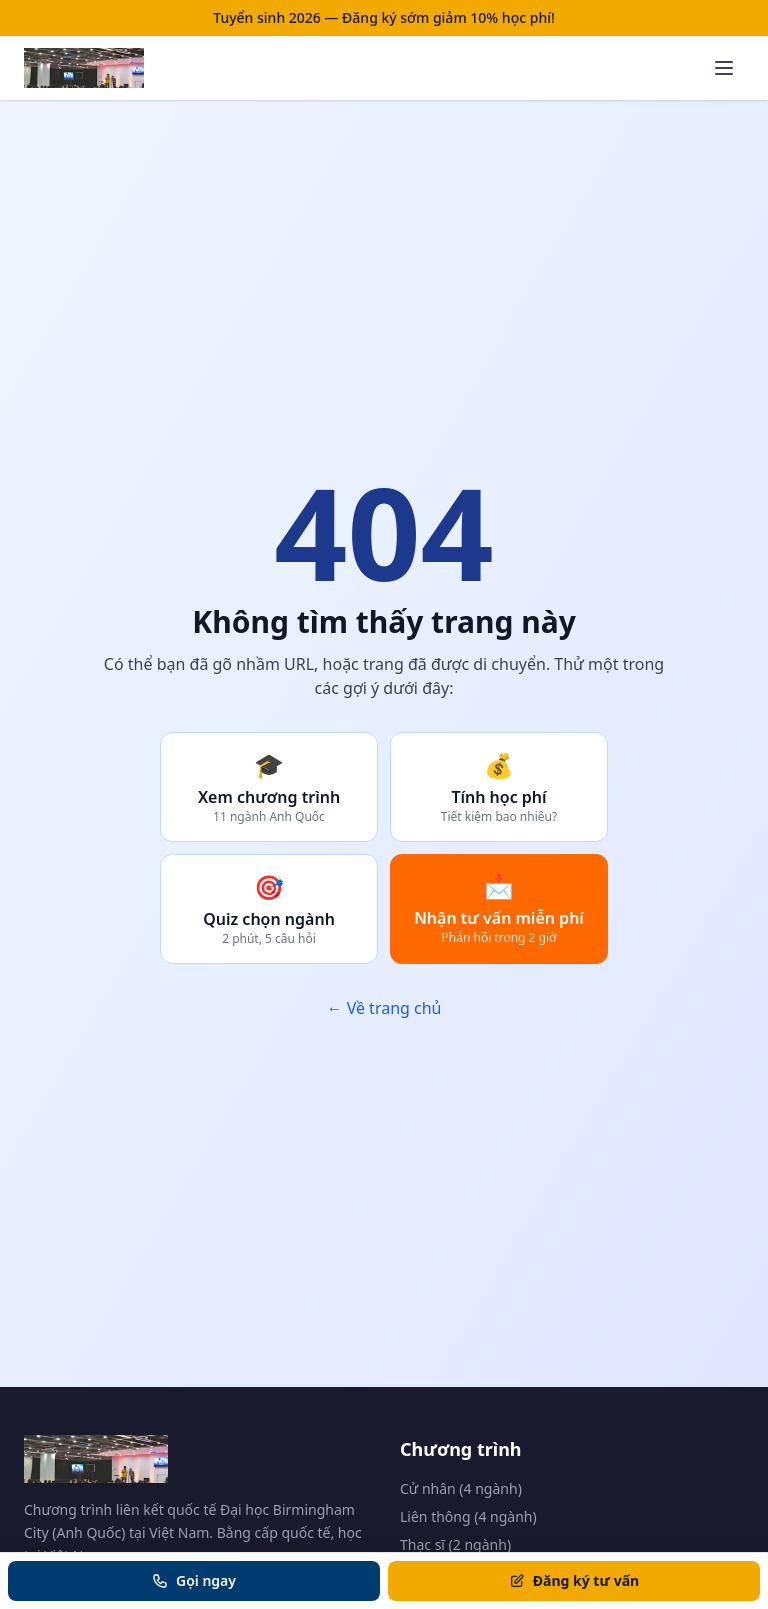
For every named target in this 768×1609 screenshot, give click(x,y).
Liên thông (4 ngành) (468, 1516)
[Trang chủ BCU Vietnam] (84, 68)
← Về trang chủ (383, 1008)
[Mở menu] (724, 68)
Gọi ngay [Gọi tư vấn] (194, 1580)
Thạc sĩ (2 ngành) (455, 1544)
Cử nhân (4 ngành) (461, 1488)
